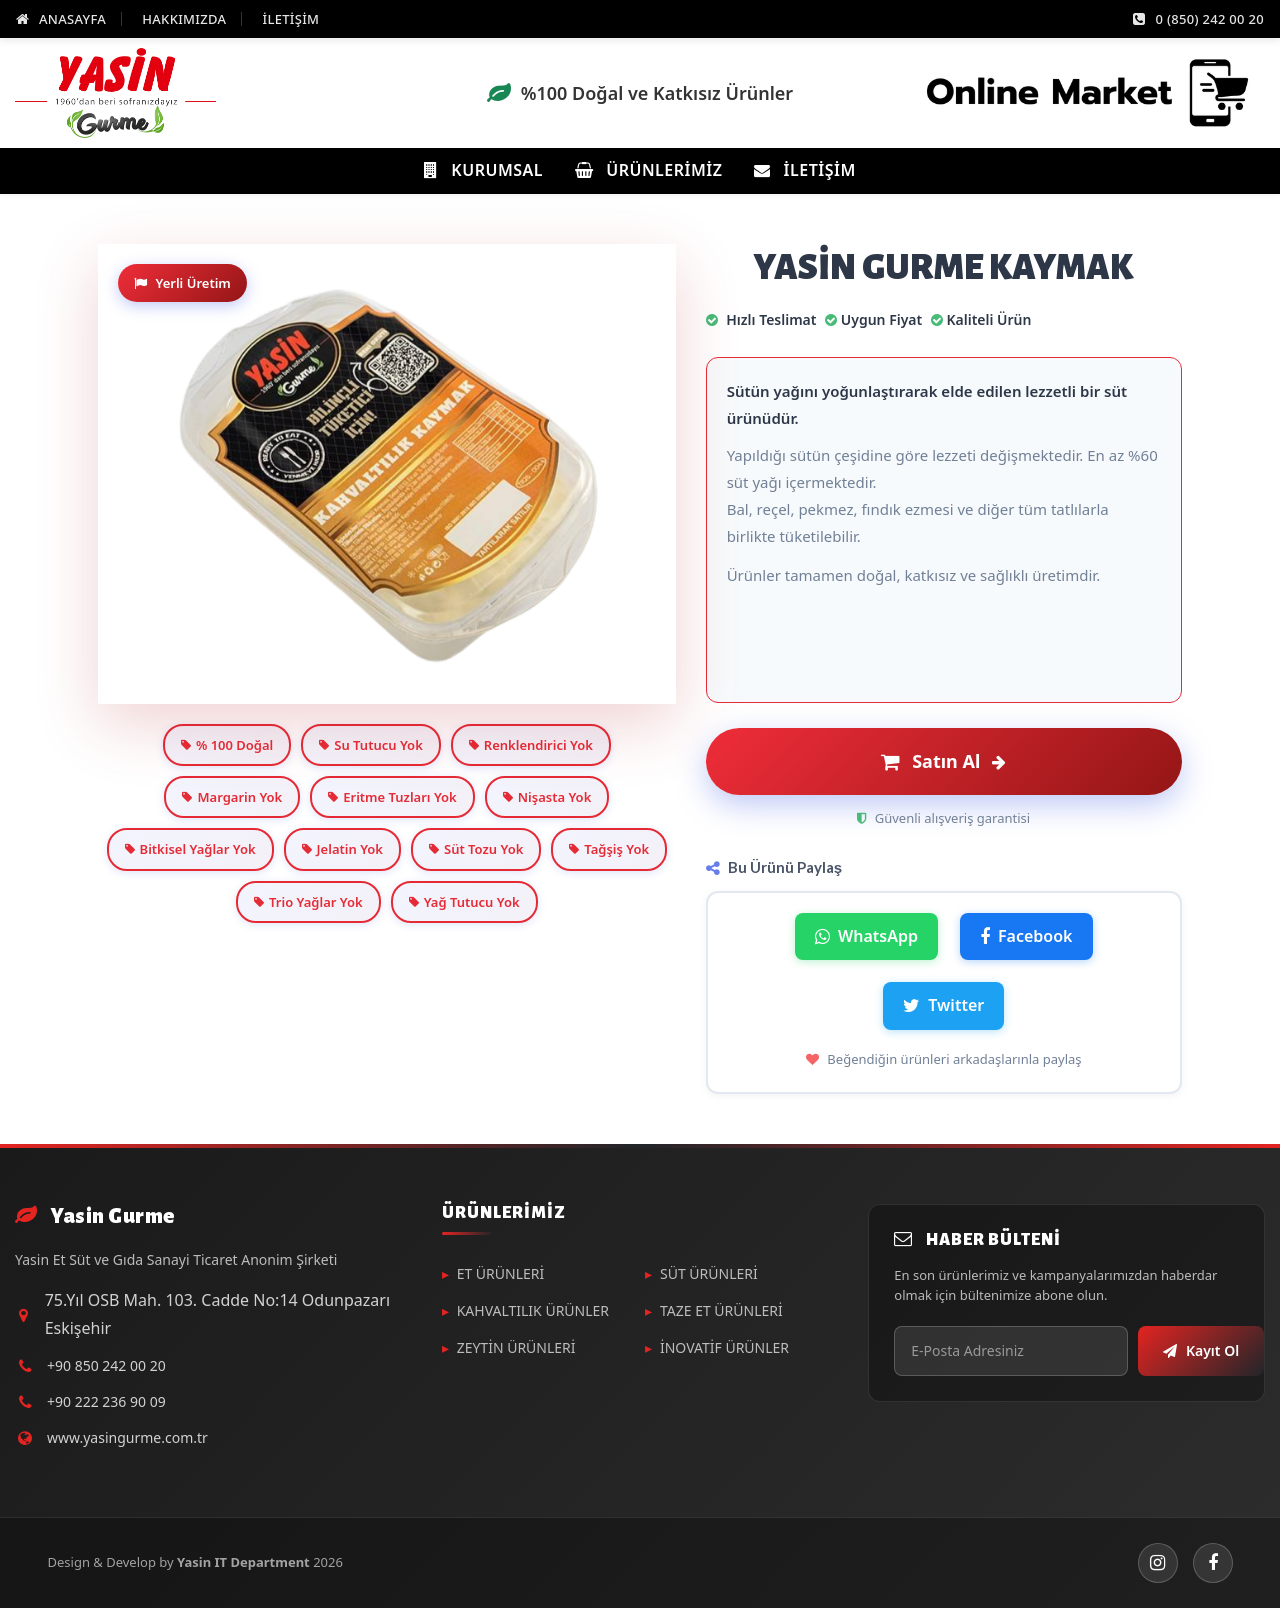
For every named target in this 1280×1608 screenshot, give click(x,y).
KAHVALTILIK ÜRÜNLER (533, 1310)
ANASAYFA (61, 19)
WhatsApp (866, 936)
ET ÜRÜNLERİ (501, 1273)
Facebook (1026, 936)
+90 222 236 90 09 (106, 1401)
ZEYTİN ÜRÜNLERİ (516, 1347)
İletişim (804, 170)
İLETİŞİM (290, 19)
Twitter (943, 1005)
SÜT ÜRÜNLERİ (709, 1273)
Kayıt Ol (1201, 1350)
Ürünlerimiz (648, 170)
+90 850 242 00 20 (106, 1365)
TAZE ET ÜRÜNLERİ (721, 1310)
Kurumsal (483, 170)
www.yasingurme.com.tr (127, 1437)
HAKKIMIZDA (184, 19)
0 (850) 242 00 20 (1198, 19)
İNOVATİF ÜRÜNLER (724, 1347)
